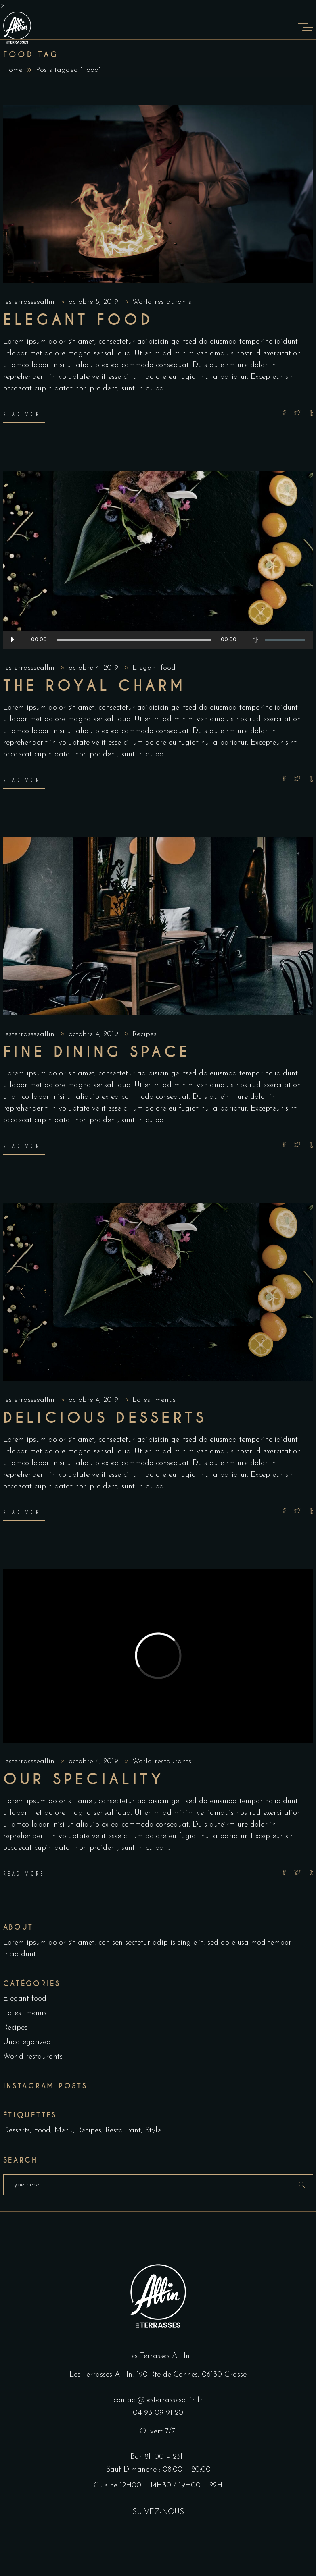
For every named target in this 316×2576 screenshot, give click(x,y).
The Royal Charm (94, 686)
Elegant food (78, 320)
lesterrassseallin (30, 302)
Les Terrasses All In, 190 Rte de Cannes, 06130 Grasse (158, 2375)
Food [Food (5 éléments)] (42, 2130)
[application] (158, 640)
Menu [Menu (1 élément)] (63, 2130)
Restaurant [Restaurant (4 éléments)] (123, 2130)
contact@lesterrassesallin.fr (158, 2400)
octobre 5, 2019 (95, 302)
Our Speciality (84, 1779)
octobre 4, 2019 (95, 668)
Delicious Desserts (105, 1418)
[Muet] (255, 640)
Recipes (144, 1034)
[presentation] (20, 1292)
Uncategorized (27, 2042)
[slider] (134, 640)
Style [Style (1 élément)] (153, 2130)
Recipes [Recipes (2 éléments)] (89, 2130)
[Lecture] (12, 640)
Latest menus (154, 1400)
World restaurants (161, 302)
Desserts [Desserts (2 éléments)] (16, 2130)
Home (13, 70)
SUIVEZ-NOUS (158, 2512)
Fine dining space (97, 1052)
